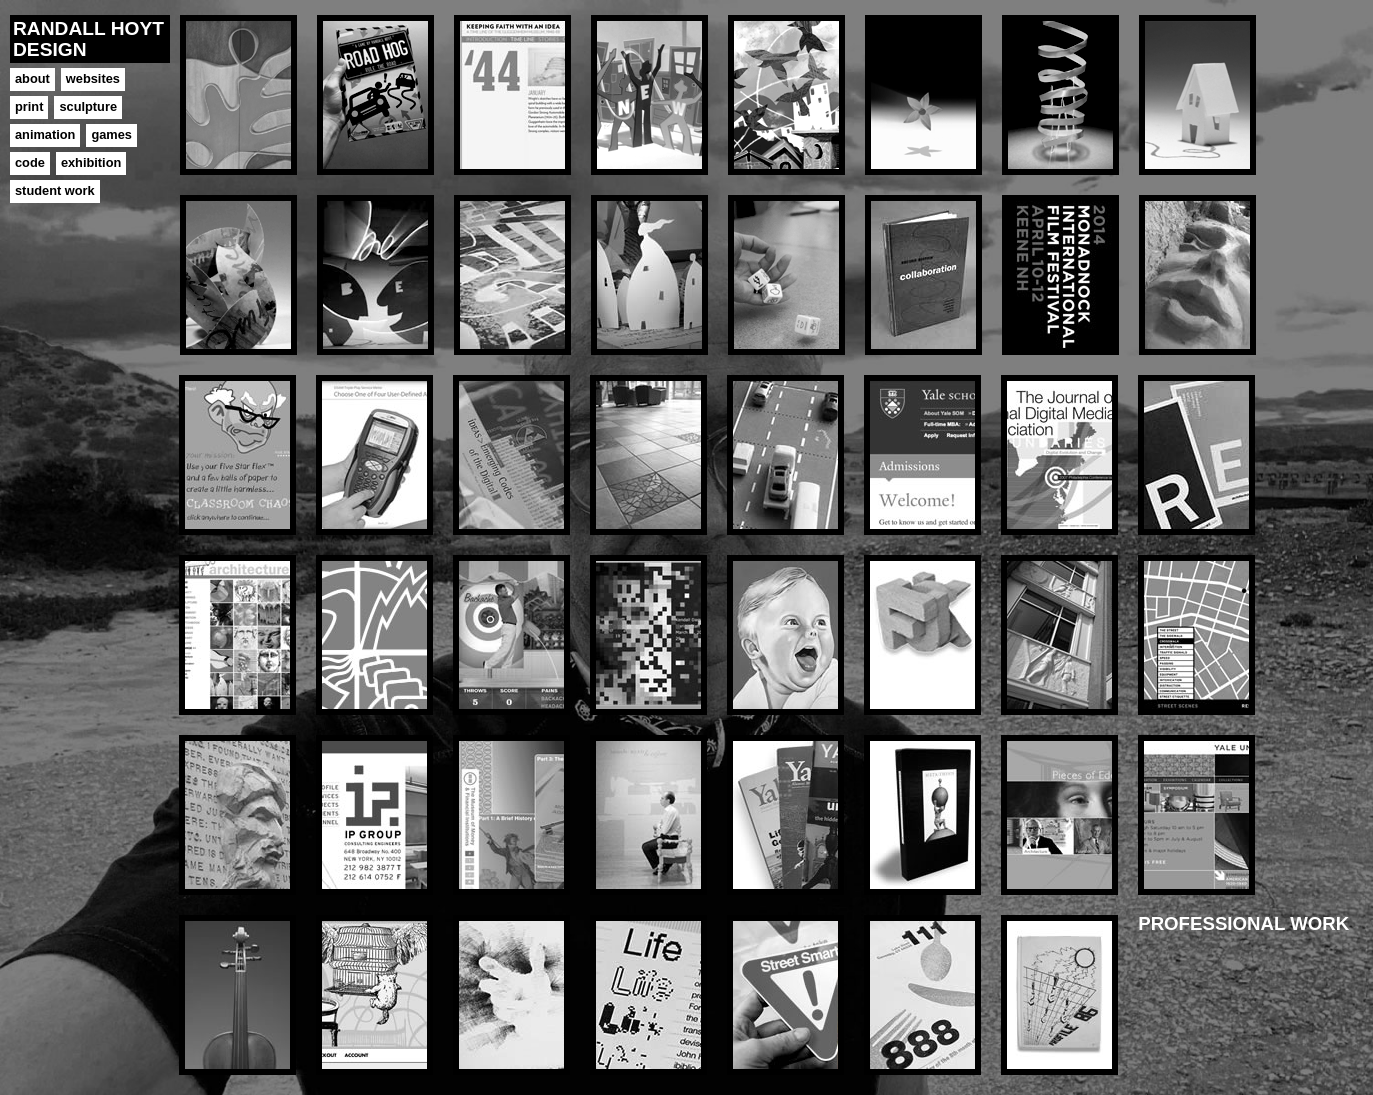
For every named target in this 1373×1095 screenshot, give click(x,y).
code (30, 162)
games (111, 134)
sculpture (88, 106)
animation (45, 134)
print (29, 106)
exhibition (91, 162)
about (32, 78)
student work (55, 190)
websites (93, 78)
